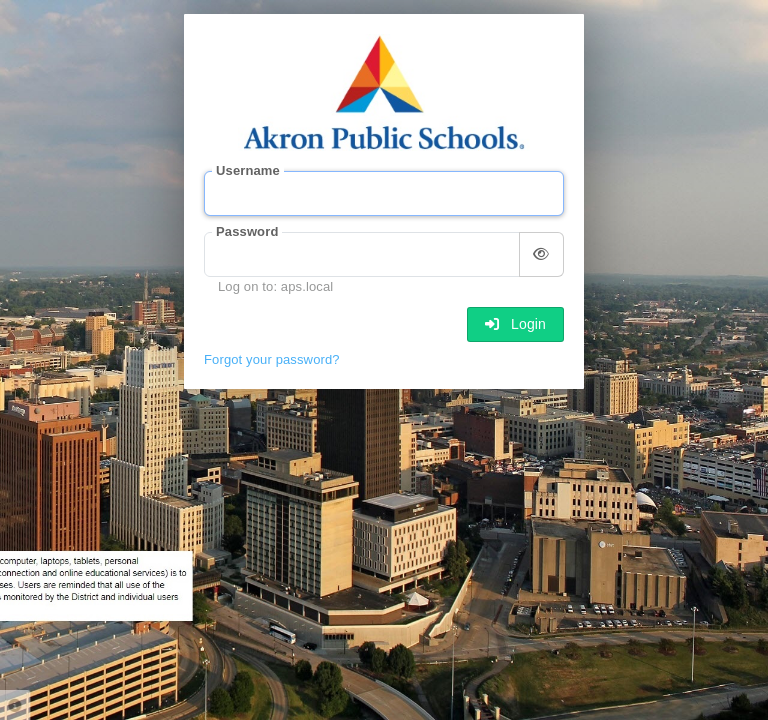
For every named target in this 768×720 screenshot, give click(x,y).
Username (248, 170)
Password (247, 231)
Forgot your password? (272, 359)
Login (515, 324)
